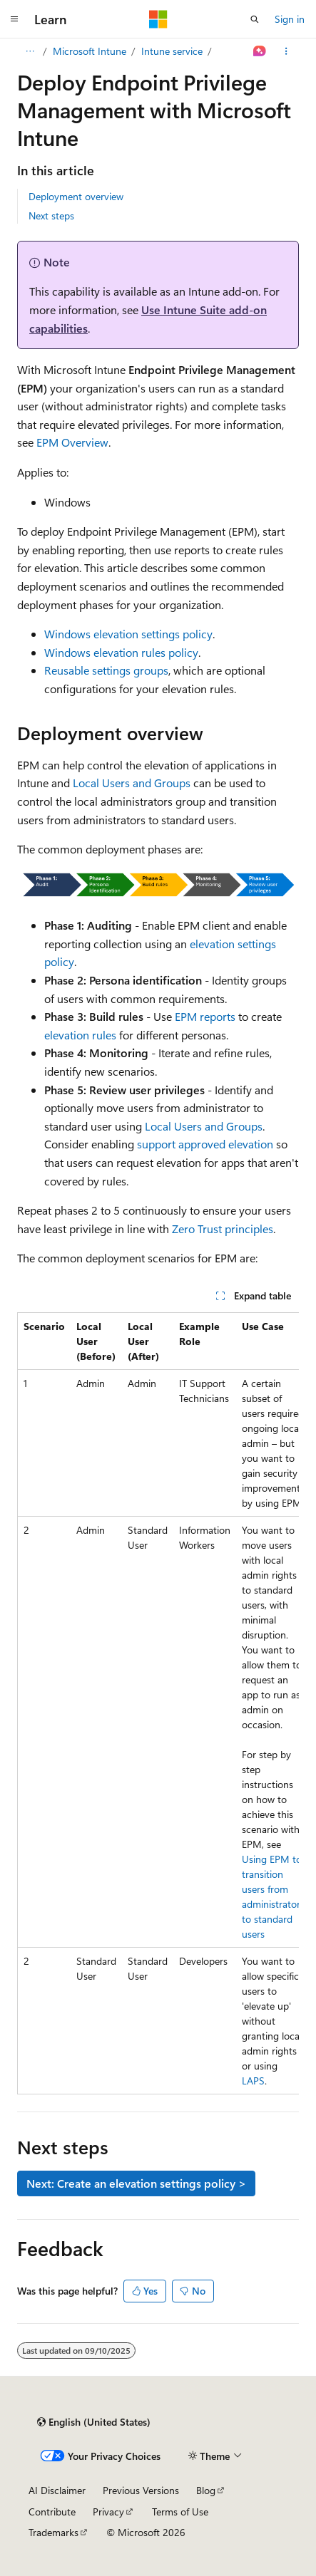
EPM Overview (72, 442)
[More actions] (286, 51)
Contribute (52, 2511)
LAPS (253, 2080)
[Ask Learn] (260, 51)
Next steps (51, 215)
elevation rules (80, 1034)
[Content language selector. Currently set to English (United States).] (94, 2422)
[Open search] (254, 19)
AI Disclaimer (57, 2490)
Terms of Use (180, 2511)
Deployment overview (76, 196)
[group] (158, 1703)
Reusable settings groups (106, 670)
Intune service (172, 51)
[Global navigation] (14, 19)
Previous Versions (141, 2490)
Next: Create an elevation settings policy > (136, 2183)
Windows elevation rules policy (121, 652)
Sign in (290, 19)
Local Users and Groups (131, 782)
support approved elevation (205, 1143)
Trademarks (53, 2532)
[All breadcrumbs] (29, 51)
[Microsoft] (158, 19)
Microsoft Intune (89, 51)
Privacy (108, 2511)
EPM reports (205, 1016)
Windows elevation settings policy (128, 633)
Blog (205, 2490)
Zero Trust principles (222, 1228)
